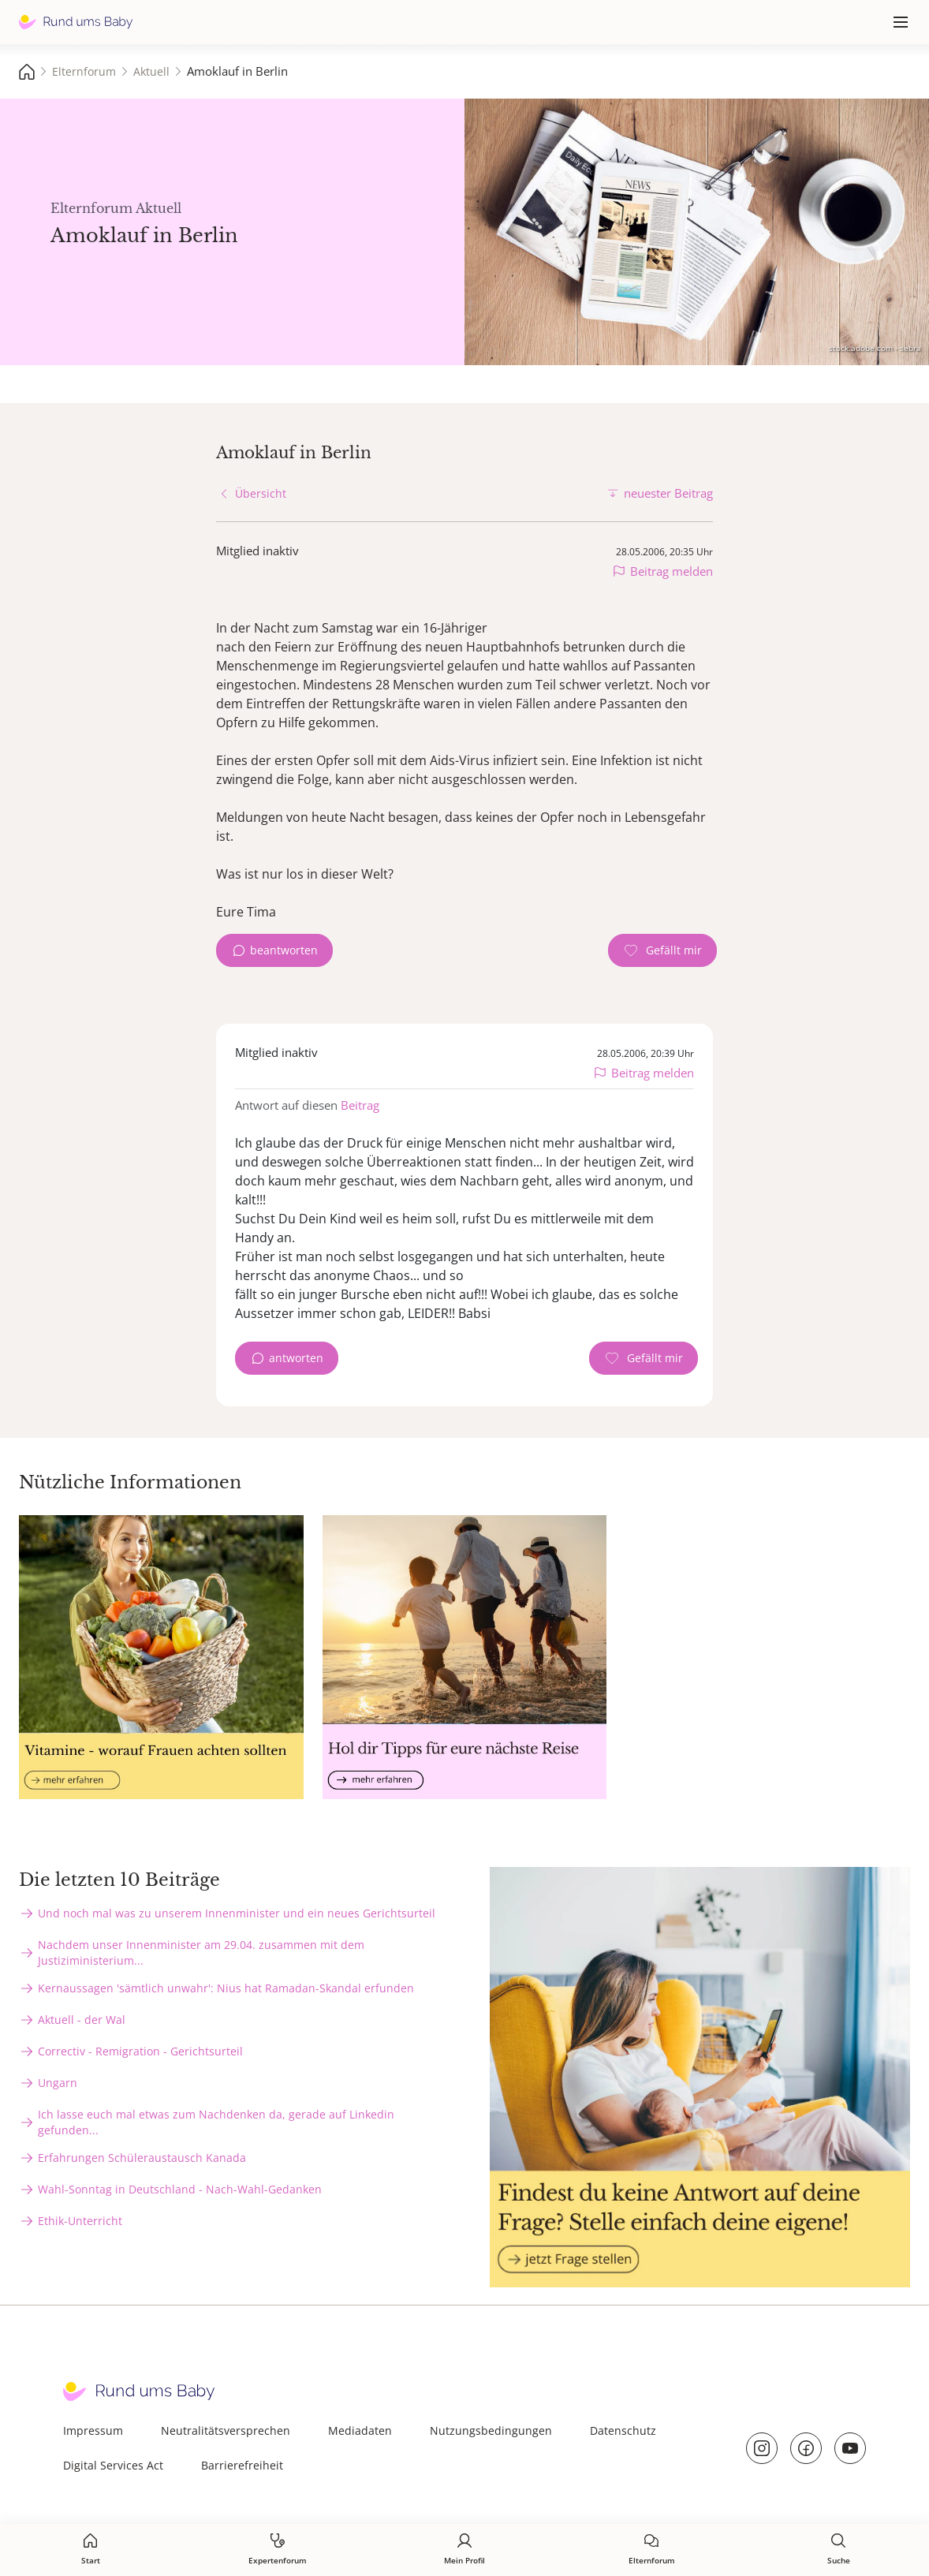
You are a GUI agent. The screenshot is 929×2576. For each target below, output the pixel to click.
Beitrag (360, 1105)
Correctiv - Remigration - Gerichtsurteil (140, 2051)
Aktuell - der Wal (81, 2019)
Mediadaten (360, 2430)
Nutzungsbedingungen (491, 2430)
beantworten (284, 950)
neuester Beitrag (668, 493)
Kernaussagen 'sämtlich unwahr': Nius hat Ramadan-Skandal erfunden (226, 1988)
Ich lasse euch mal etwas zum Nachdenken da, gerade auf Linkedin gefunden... (216, 2122)
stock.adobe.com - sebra (875, 347)
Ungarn (57, 2082)
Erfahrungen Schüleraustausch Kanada (142, 2157)
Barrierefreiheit (242, 2465)
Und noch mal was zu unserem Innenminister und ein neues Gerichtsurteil (236, 1913)
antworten (296, 1357)
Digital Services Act (113, 2465)
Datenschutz (623, 2430)
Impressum (93, 2430)
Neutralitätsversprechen (225, 2430)
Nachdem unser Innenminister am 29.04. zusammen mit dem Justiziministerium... (201, 1952)
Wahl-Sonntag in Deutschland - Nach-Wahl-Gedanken (180, 2189)
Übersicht (260, 493)
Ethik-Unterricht (80, 2220)
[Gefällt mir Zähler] (662, 950)
